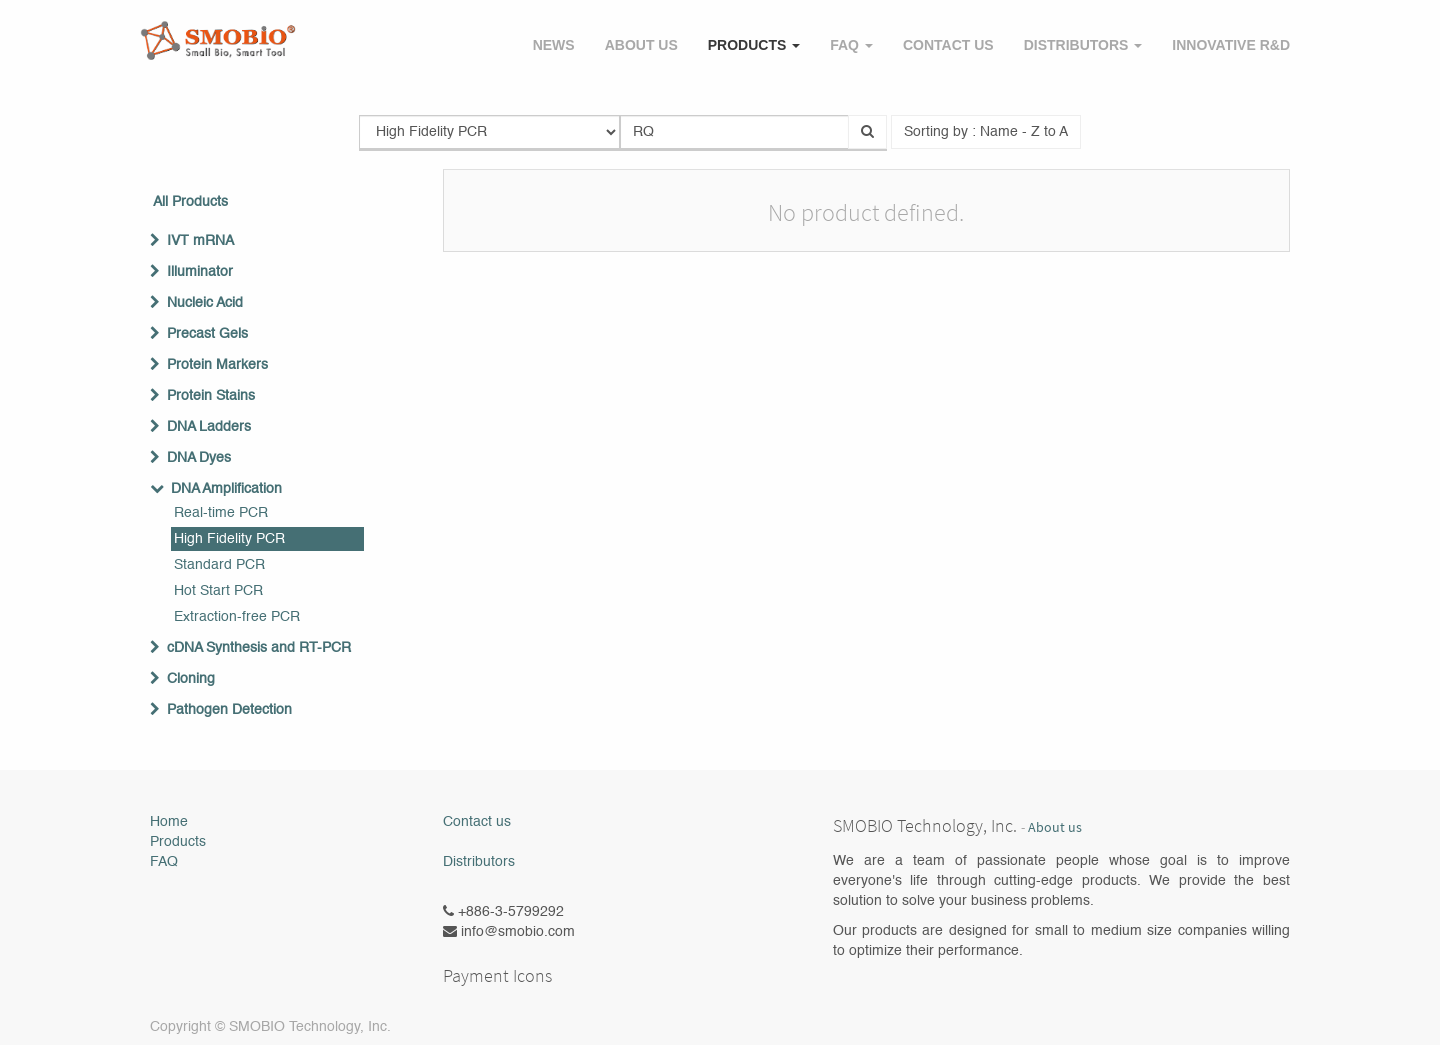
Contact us (477, 822)
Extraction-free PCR (237, 617)
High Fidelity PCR (229, 539)
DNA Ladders (209, 427)
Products (178, 842)
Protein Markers (217, 365)
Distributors (479, 862)
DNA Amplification (226, 489)
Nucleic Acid (205, 303)
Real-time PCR (221, 513)
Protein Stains (211, 396)
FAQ (164, 862)
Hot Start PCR (218, 591)
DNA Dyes (199, 458)
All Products (190, 202)
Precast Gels (207, 334)
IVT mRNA (200, 241)
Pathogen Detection (229, 710)
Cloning (191, 679)
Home (169, 822)
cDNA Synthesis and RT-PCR (259, 648)
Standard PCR (219, 565)
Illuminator (200, 272)
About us (1055, 827)
